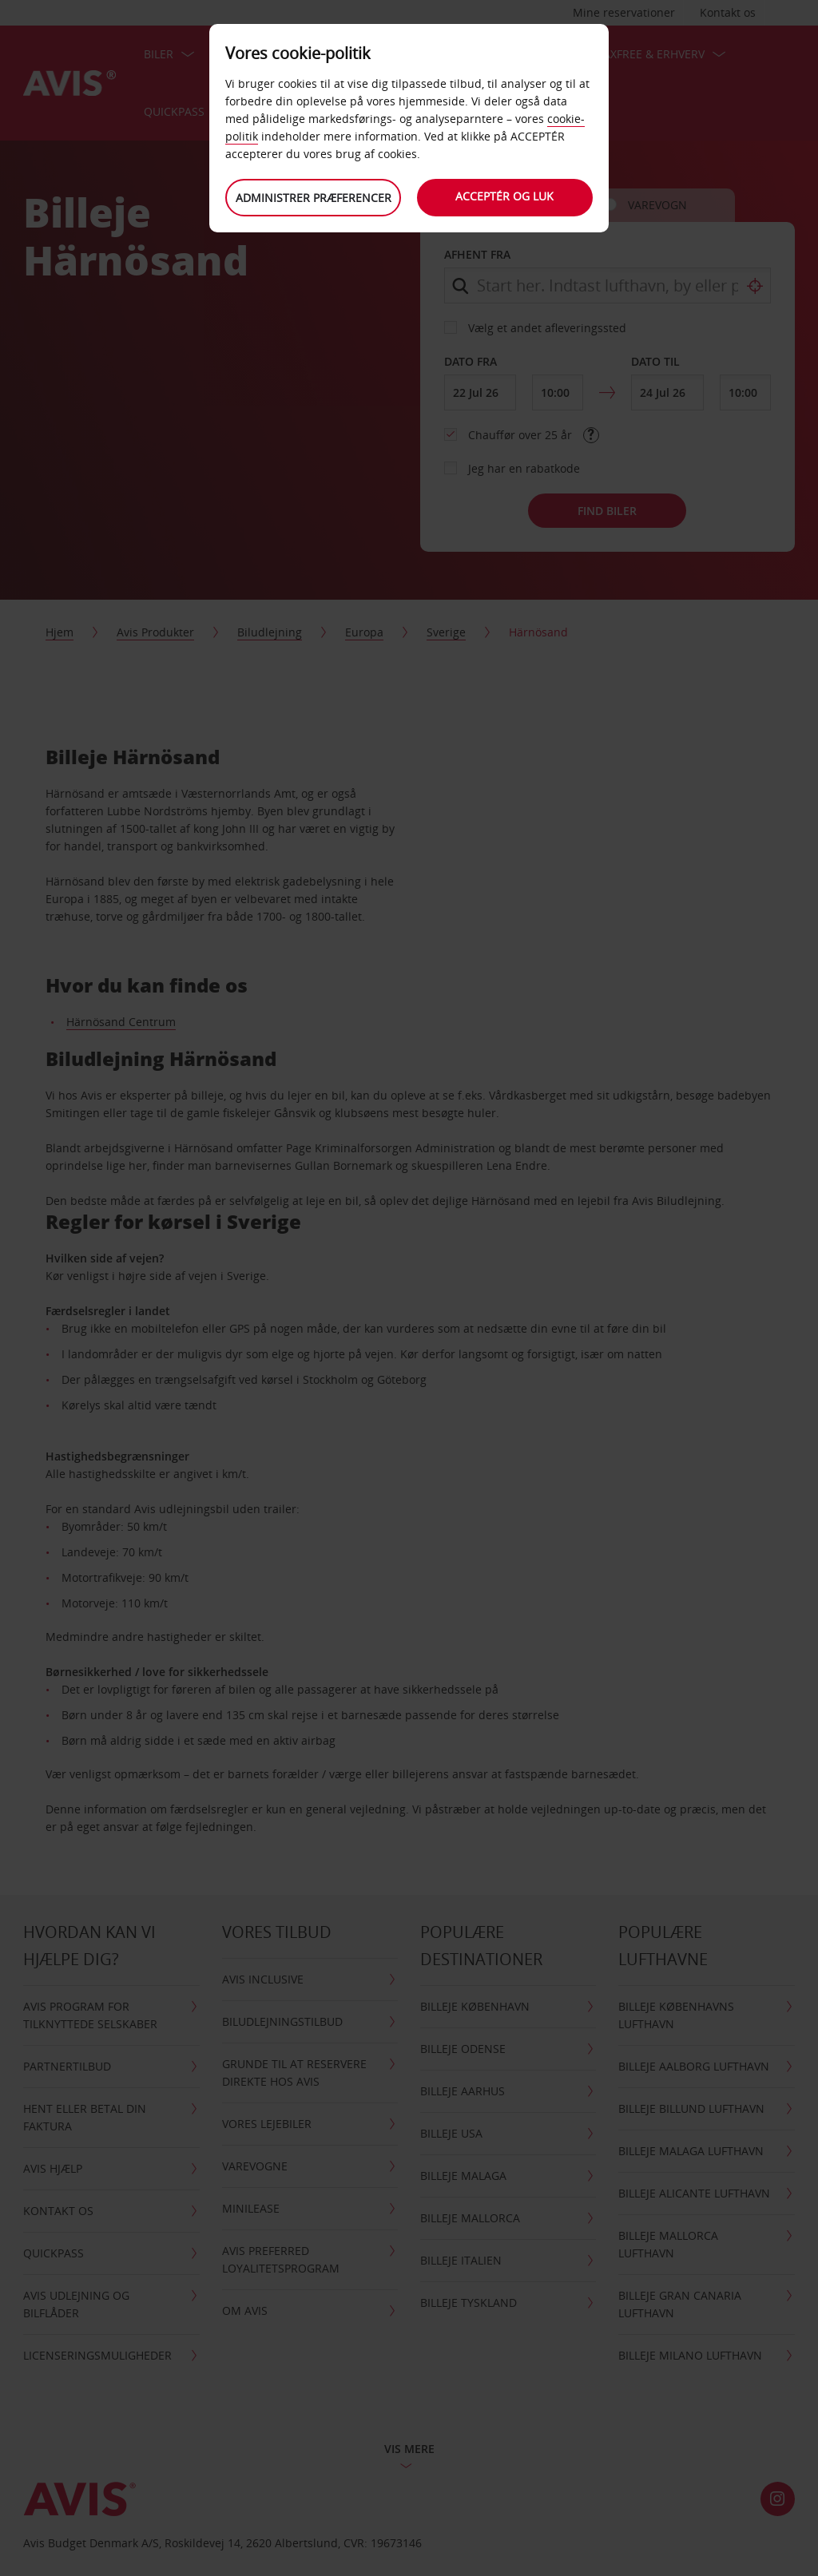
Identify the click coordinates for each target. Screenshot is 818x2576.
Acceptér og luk (505, 196)
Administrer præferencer (313, 197)
